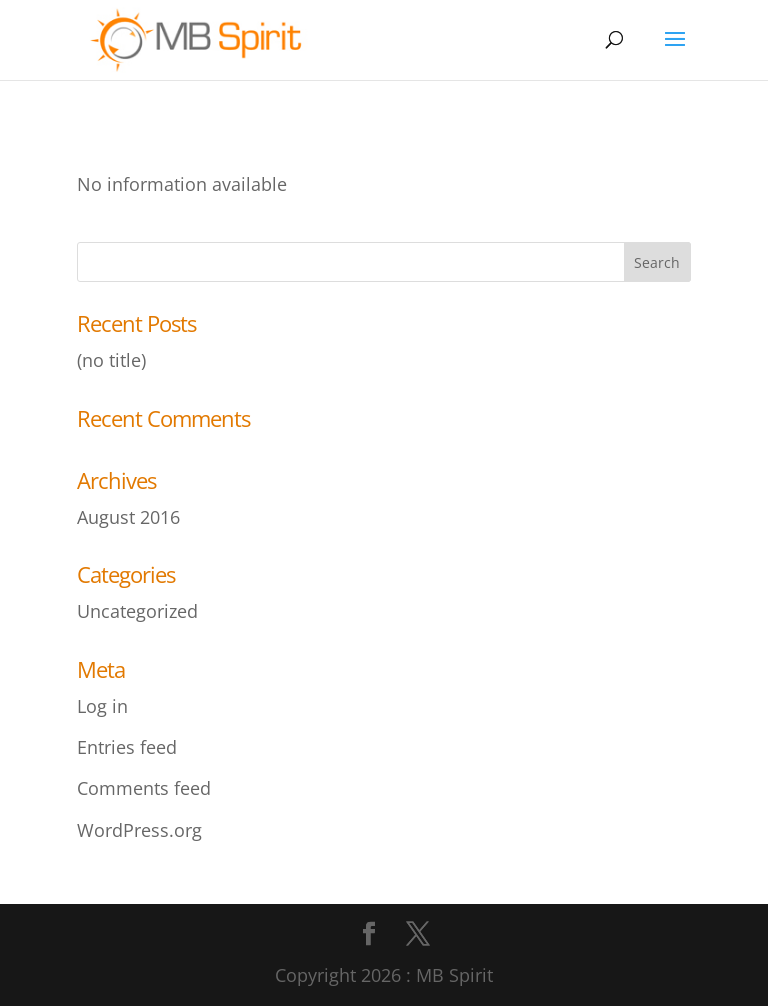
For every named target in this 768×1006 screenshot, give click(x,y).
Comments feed (144, 788)
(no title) (111, 360)
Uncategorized (137, 611)
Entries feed (127, 747)
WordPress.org (139, 830)
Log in (102, 706)
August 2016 (128, 517)
